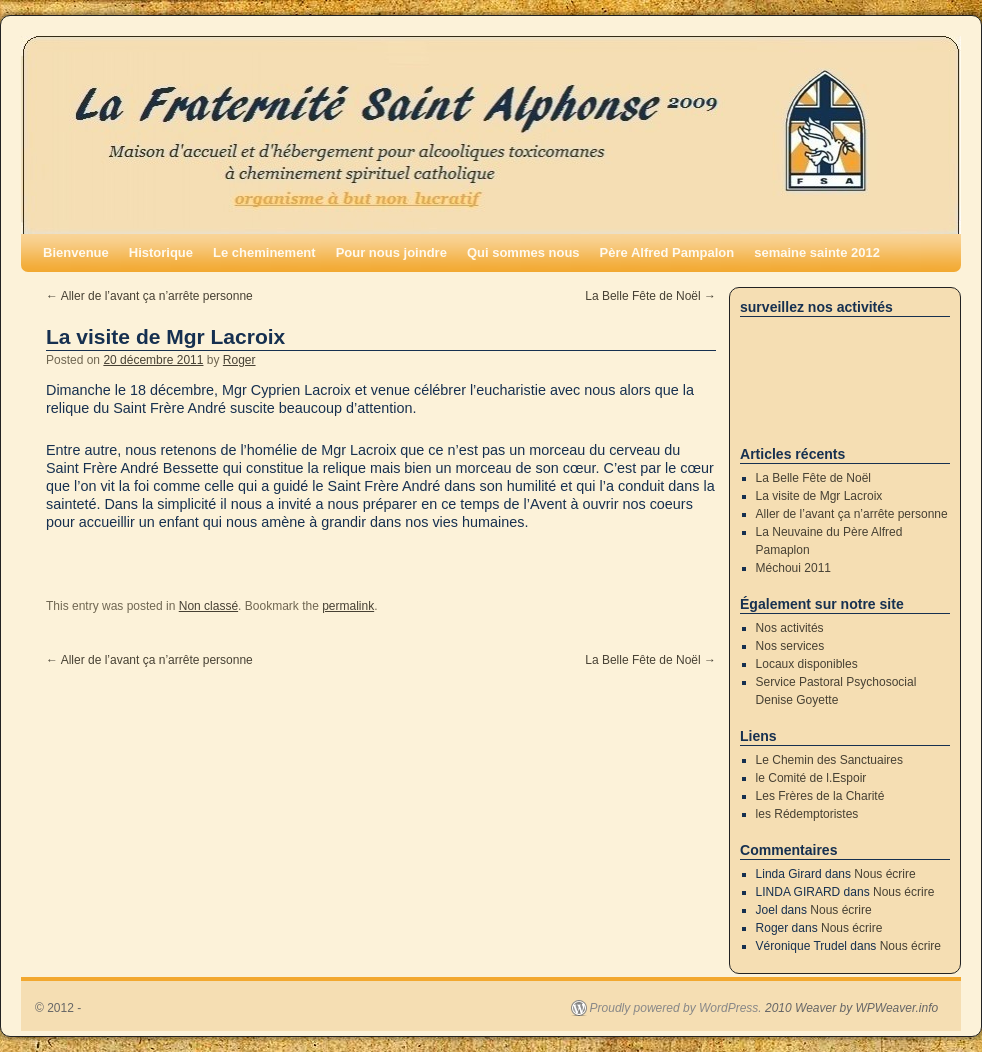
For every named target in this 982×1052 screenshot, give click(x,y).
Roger (239, 360)
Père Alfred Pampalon (667, 252)
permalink (348, 606)
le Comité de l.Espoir (811, 778)
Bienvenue (76, 252)
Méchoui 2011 (793, 568)
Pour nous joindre (391, 252)
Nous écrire (884, 874)
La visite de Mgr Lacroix (819, 496)
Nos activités (790, 628)
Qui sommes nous (523, 252)
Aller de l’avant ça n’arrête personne (149, 296)
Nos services (790, 646)
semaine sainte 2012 (817, 252)
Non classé (208, 606)
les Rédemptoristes (807, 814)
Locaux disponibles (807, 664)
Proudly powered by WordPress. (676, 1008)
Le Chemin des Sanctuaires (829, 760)
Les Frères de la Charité (820, 796)
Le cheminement (264, 252)
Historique (161, 252)
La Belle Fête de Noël (650, 296)
